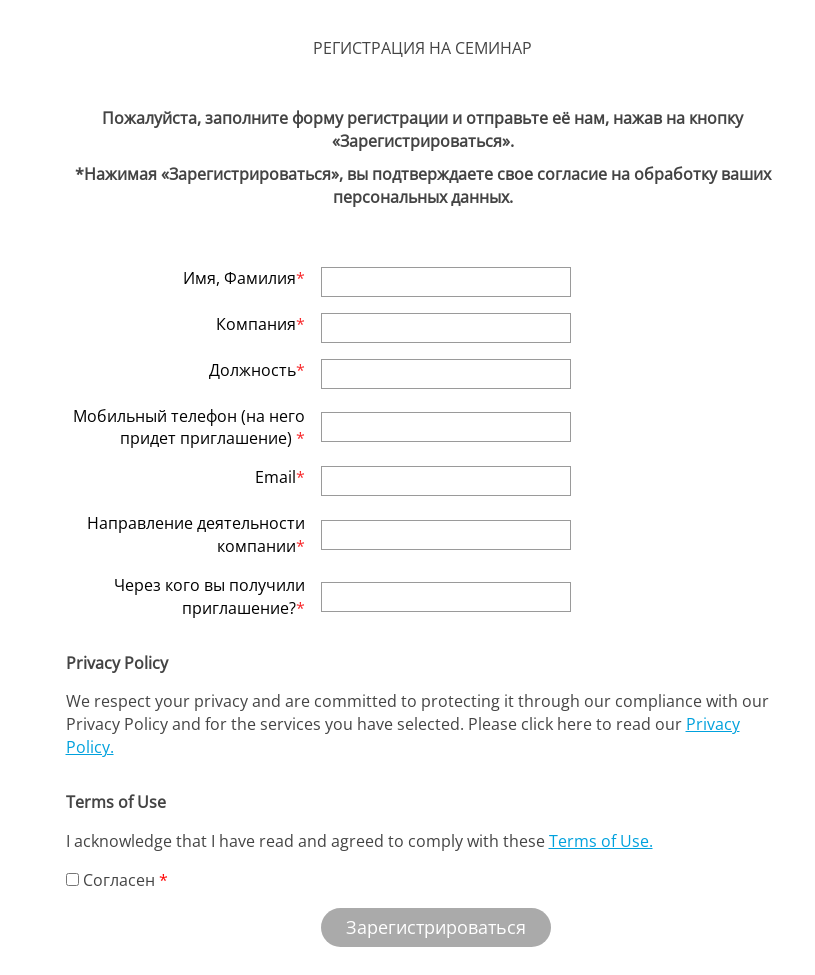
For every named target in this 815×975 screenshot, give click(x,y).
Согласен (110, 880)
